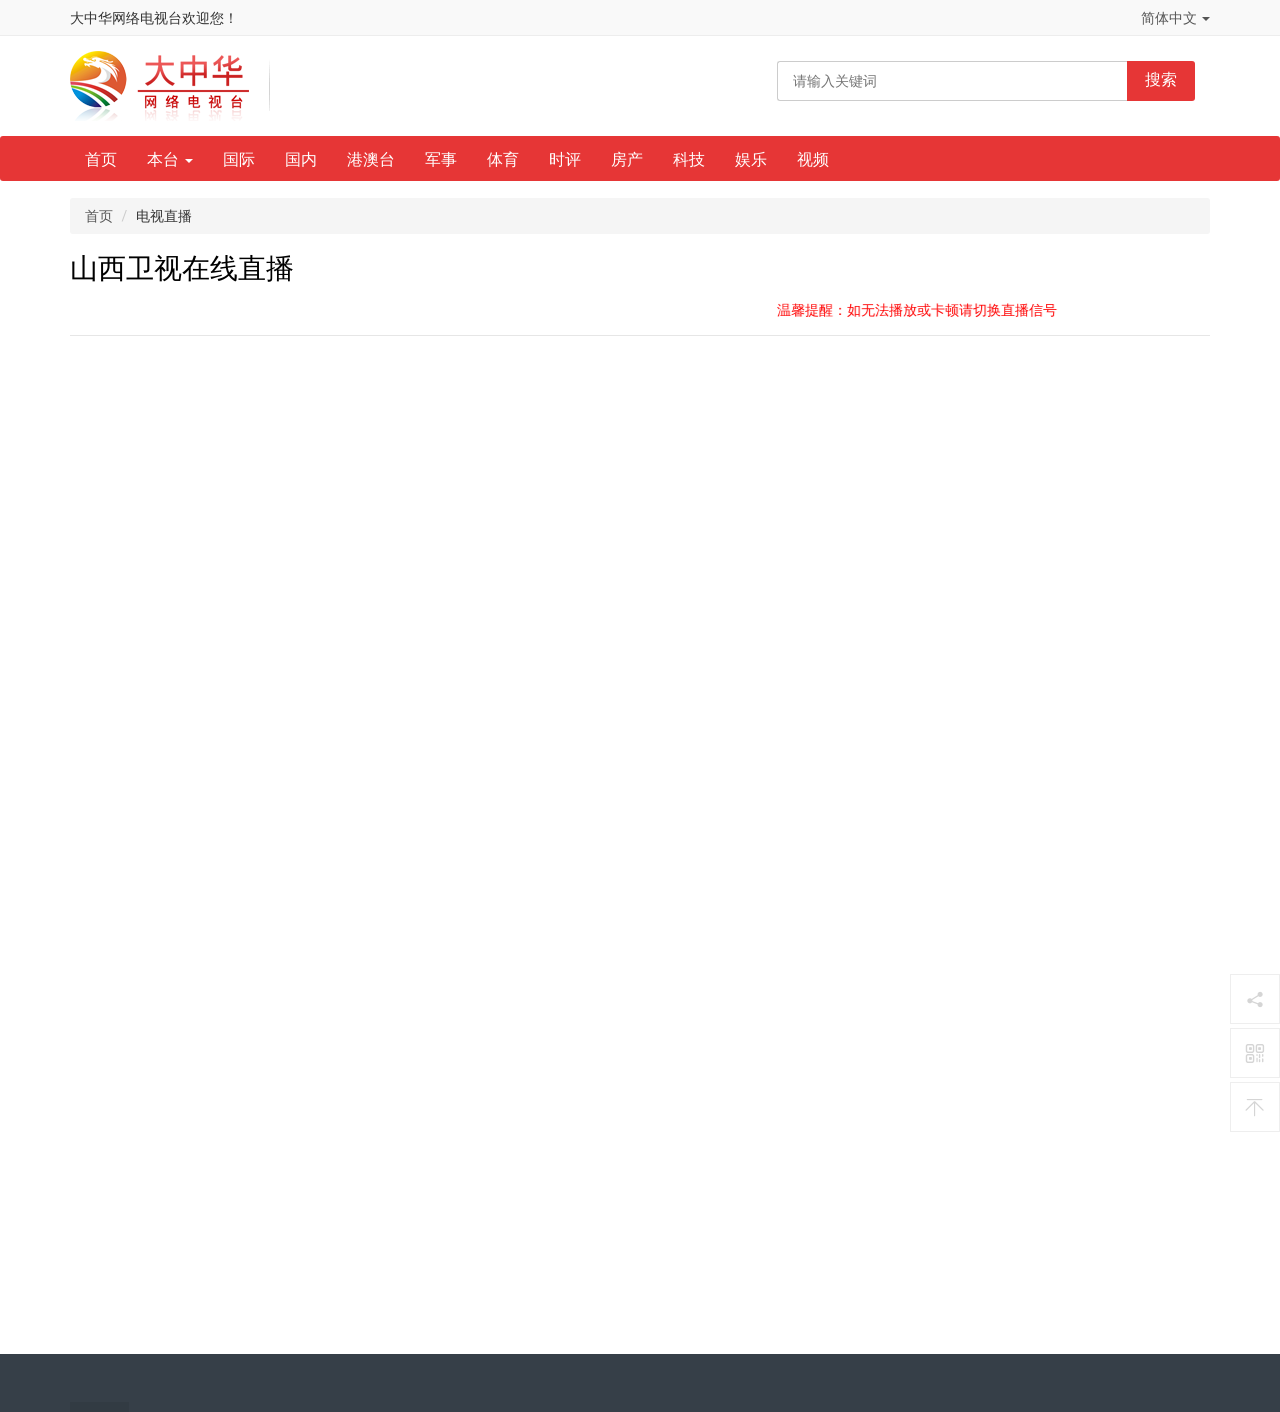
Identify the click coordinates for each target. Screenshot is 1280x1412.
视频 (813, 159)
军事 (441, 159)
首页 (101, 159)
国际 (239, 159)
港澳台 (371, 159)
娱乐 (751, 159)
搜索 (1161, 79)
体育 (503, 159)
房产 (627, 159)
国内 (301, 159)
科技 (689, 159)
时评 (565, 159)
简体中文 (1175, 18)
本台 (170, 159)
